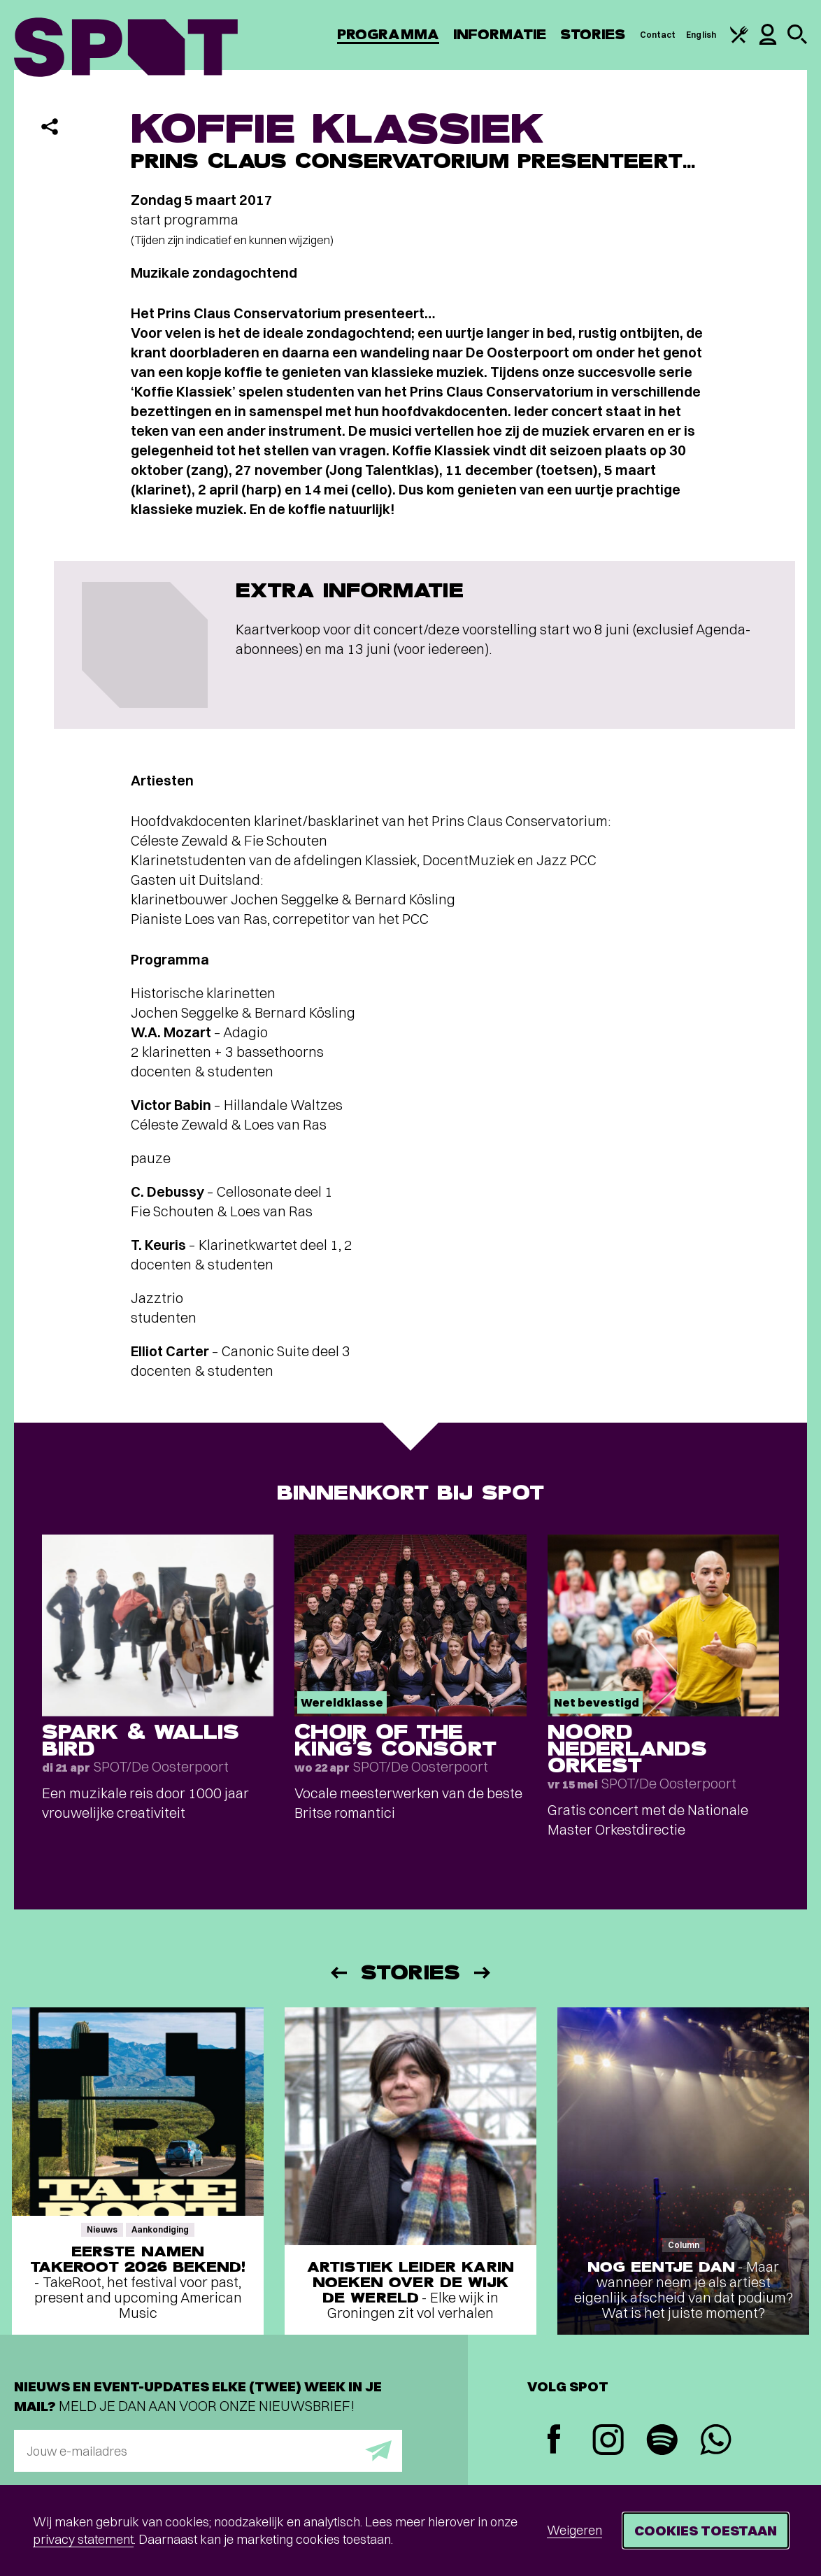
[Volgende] (483, 1973)
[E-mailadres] (208, 2451)
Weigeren (574, 2530)
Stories (593, 34)
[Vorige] (338, 1973)
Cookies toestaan (705, 2530)
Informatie (499, 34)
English (701, 34)
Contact (658, 34)
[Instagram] (608, 2441)
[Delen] (49, 126)
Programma (388, 34)
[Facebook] (554, 2440)
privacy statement (83, 2539)
